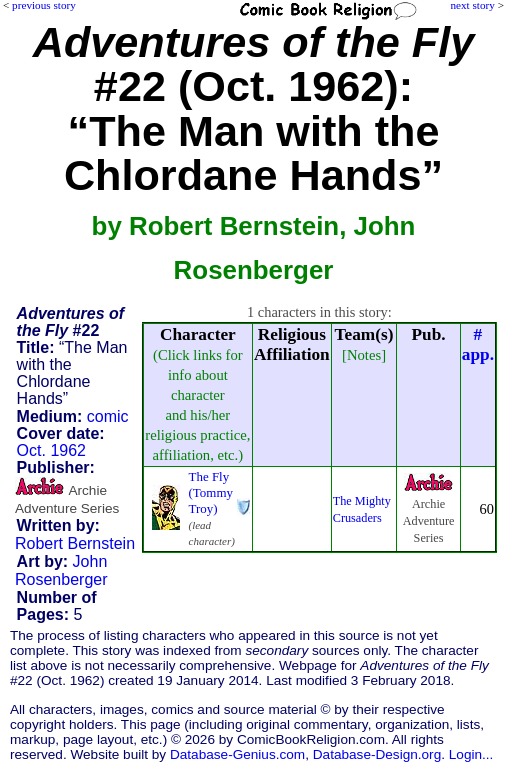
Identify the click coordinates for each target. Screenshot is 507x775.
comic (108, 416)
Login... (471, 754)
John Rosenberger (61, 570)
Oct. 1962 (51, 450)
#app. (478, 344)
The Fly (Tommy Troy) (211, 492)
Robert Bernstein (75, 543)
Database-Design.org (377, 754)
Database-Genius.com (237, 754)
